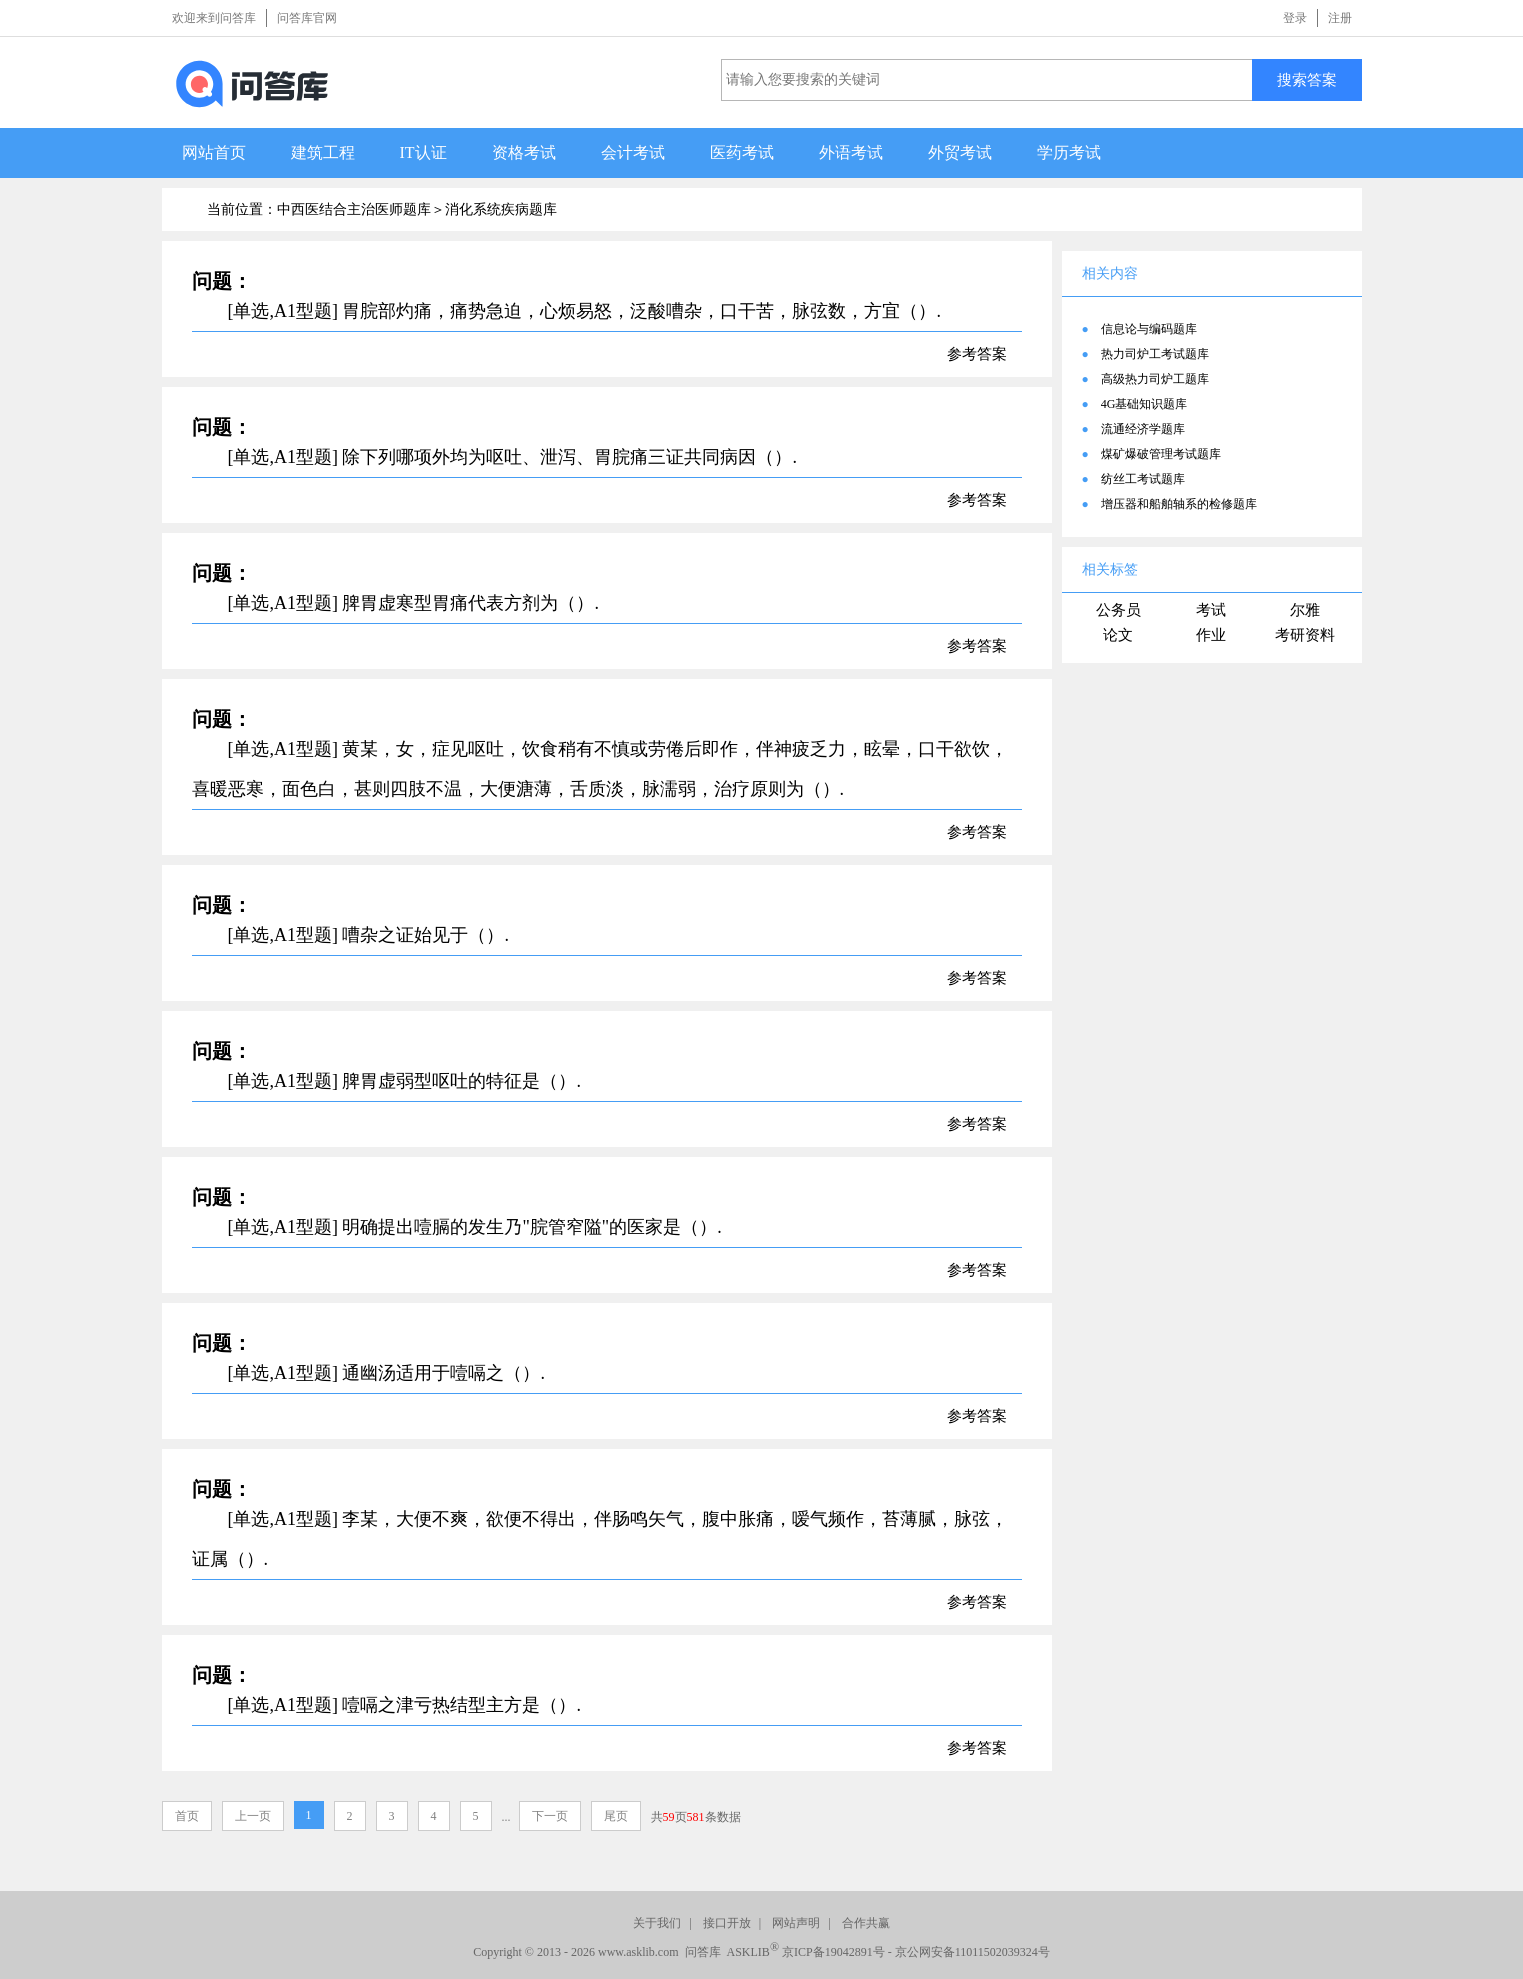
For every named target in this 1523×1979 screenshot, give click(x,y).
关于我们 (657, 1923)
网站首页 (214, 152)
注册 (1340, 18)
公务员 (1118, 610)
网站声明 (796, 1923)
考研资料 (1305, 635)
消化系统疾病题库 (501, 209)
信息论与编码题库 (1149, 329)
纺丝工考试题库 (1143, 479)
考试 (1211, 610)
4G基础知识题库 (1144, 404)
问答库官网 (307, 18)
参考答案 (977, 354)
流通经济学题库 (1143, 429)
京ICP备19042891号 (833, 1952)
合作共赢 (866, 1923)
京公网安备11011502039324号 (972, 1952)
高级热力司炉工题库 (1155, 379)
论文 (1118, 635)
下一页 (550, 1816)
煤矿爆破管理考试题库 (1161, 454)
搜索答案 (1307, 79)
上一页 (253, 1816)
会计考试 (633, 152)
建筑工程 (323, 152)
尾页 (616, 1816)
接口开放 (727, 1923)
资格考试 (524, 152)
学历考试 (1069, 152)
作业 (1211, 635)
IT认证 (423, 152)
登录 (1295, 18)
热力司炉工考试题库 (1155, 354)
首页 (187, 1816)
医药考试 (742, 152)
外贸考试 (960, 152)
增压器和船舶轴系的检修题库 (1179, 504)
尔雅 (1305, 610)
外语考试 (851, 152)
